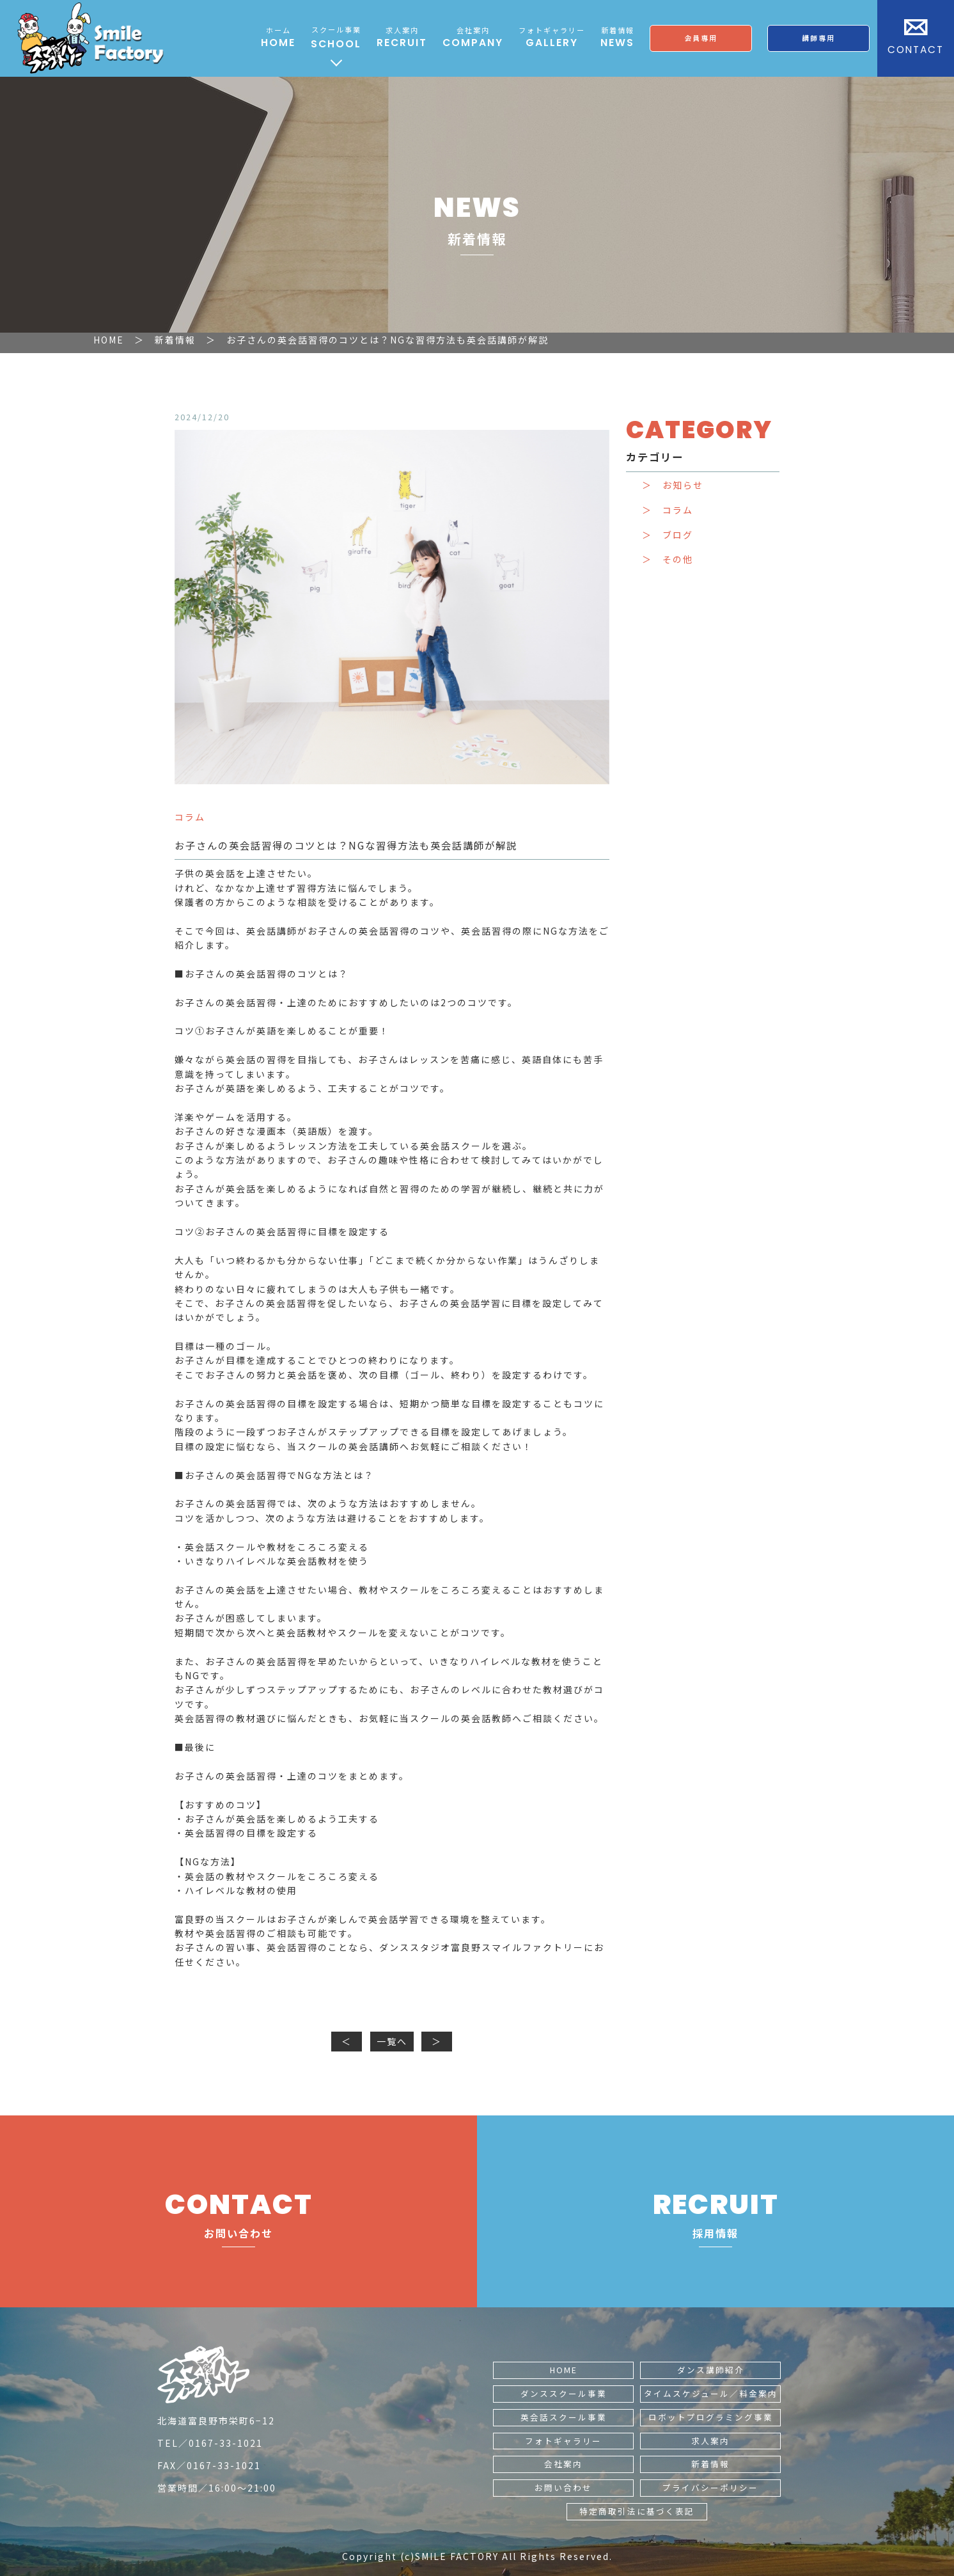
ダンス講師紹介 (710, 2370)
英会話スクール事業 (563, 2417)
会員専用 (700, 38)
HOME (563, 2370)
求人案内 (710, 2441)
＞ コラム (667, 510)
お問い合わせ (563, 2487)
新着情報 (710, 2464)
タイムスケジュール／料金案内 (711, 2393)
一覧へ (392, 2041)
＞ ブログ (667, 535)
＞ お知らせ (672, 485)
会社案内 (563, 2464)
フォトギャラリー (563, 2441)
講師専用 (818, 38)
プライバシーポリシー (710, 2487)
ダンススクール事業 (563, 2393)
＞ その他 (667, 559)
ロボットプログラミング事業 (710, 2417)
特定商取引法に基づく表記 (636, 2511)
